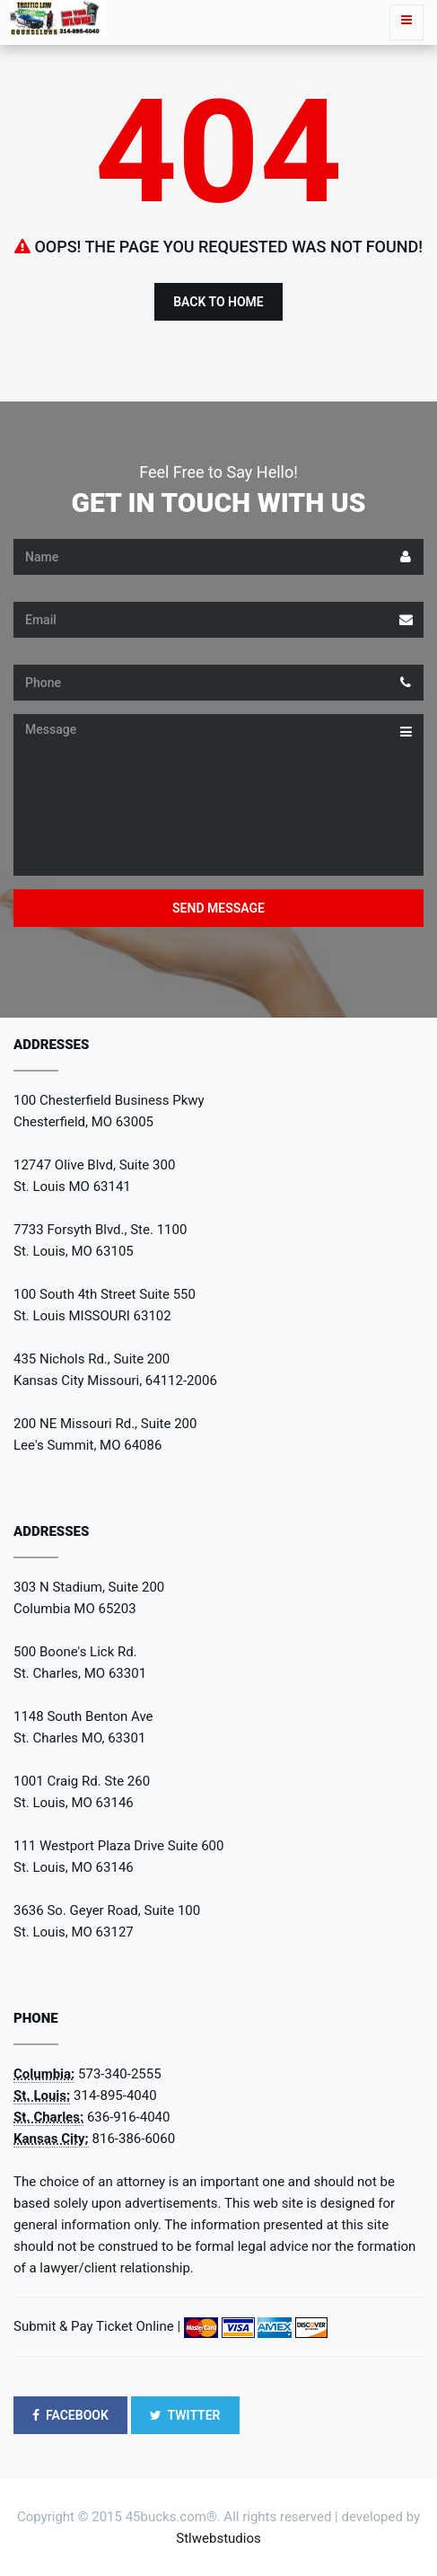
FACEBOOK (70, 2415)
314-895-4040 (115, 2095)
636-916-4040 (128, 2117)
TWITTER (185, 2415)
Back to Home (218, 302)
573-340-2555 (120, 2074)
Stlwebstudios (218, 2538)
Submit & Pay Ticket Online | (96, 2326)
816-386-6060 (134, 2138)
